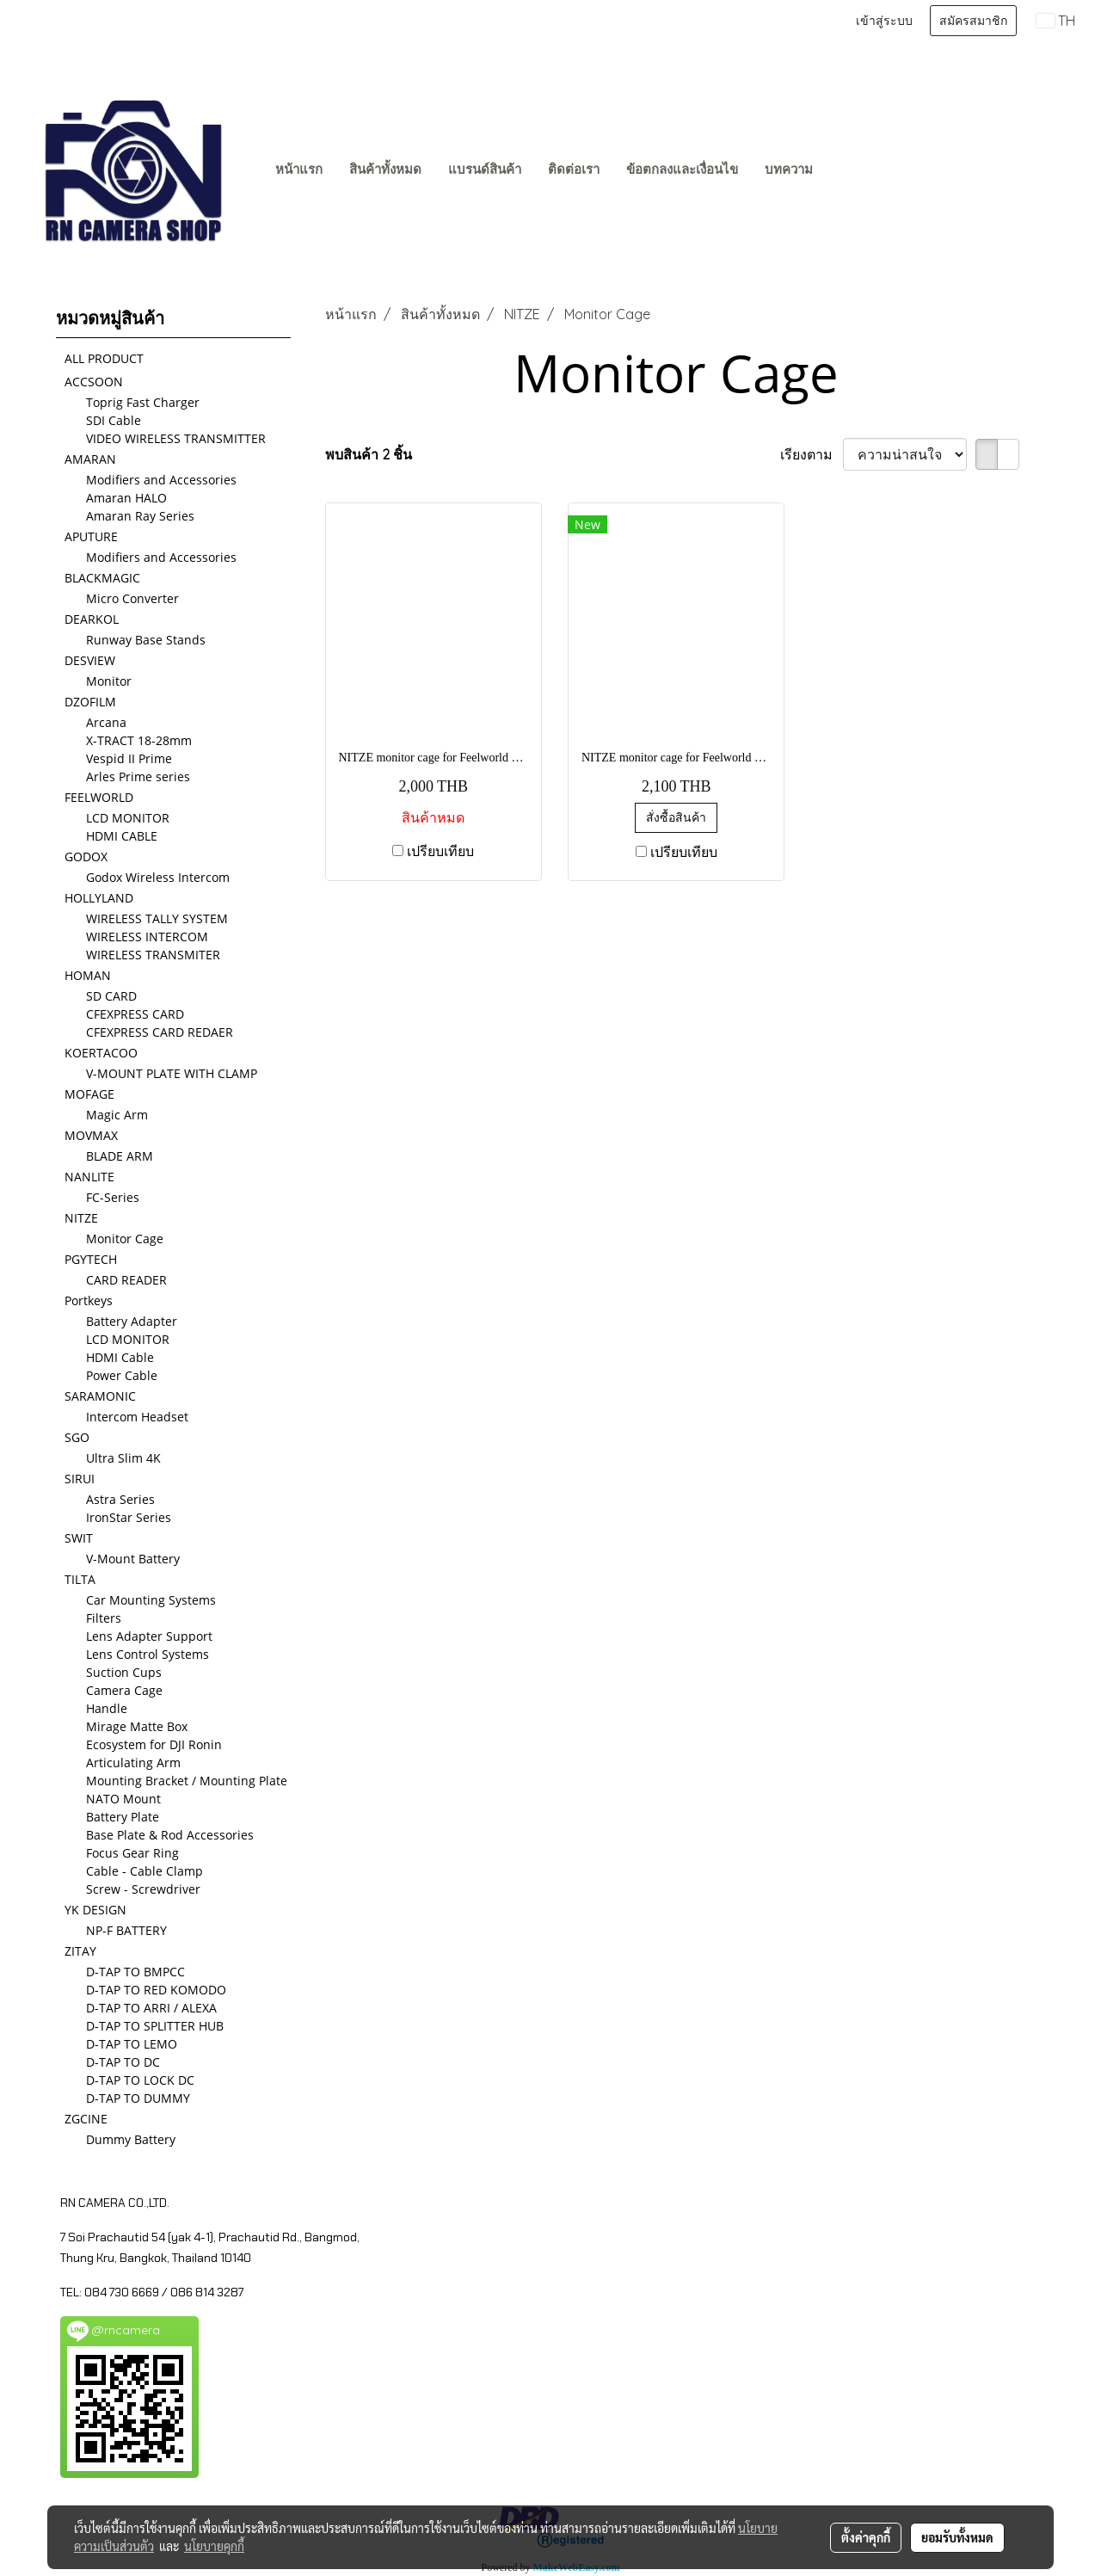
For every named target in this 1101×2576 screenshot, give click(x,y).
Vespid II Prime (129, 758)
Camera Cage (124, 1690)
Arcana (106, 722)
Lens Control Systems (147, 1654)
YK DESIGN (95, 1909)
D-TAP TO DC (123, 2062)
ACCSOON (94, 381)
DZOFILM (90, 701)
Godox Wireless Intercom (158, 877)
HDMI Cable (120, 1357)
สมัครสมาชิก (973, 20)
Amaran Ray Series (140, 516)
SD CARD (111, 996)
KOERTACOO (101, 1053)
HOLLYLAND (99, 898)
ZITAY (80, 1951)
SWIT (79, 1538)
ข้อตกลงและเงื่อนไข (682, 169)
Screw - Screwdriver (143, 1889)
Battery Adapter (131, 1321)
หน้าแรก (299, 169)
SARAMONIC (100, 1396)
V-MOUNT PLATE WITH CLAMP (171, 1073)
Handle (106, 1708)
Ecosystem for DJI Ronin (154, 1744)
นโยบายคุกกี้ (214, 2546)
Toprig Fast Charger (143, 402)
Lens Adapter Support (149, 1636)
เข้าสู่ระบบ (884, 20)
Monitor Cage (124, 1238)
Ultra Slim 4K (123, 1458)
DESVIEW (90, 660)
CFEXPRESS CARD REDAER (159, 1032)
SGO (77, 1437)
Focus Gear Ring (132, 1853)
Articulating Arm (133, 1762)
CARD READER (126, 1280)
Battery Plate (122, 1817)
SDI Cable (113, 420)
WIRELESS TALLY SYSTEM (157, 918)
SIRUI (80, 1478)
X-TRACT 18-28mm (139, 740)
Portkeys (89, 1300)
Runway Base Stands (146, 640)
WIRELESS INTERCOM (147, 936)
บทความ (789, 169)
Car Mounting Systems (151, 1600)
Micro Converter (132, 598)
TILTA (80, 1579)
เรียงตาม (811, 454)
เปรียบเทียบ (440, 851)
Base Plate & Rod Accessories (170, 1835)
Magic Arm (117, 1114)
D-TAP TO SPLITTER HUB (155, 2026)
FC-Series (112, 1197)
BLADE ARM (119, 1156)
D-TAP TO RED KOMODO (156, 1989)
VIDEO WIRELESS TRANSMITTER (176, 438)
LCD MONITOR (127, 818)
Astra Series (120, 1499)
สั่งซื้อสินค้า (676, 817)
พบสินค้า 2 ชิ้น (368, 454)
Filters (103, 1618)
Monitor (109, 681)
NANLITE (89, 1176)
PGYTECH (91, 1259)
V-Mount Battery (133, 1558)
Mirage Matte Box (137, 1726)
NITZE (81, 1218)
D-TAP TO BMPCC (135, 1971)
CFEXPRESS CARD (135, 1014)
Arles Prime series (138, 776)
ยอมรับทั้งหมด (957, 2537)
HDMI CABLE (121, 836)
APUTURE (91, 536)
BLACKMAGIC (102, 578)
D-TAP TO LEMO (131, 2044)
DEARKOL (92, 619)
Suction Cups (124, 1672)
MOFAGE (89, 1094)
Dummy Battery (130, 2139)
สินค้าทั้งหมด (385, 169)
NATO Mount (123, 1798)
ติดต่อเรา (574, 169)
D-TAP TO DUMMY (138, 2098)
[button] (842, 170)
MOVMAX (91, 1135)
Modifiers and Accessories (161, 479)
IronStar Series (128, 1517)
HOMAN (88, 975)
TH (1055, 20)
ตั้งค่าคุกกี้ (865, 2537)
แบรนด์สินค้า (484, 169)
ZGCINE (86, 2119)
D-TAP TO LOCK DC (140, 2080)
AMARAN (90, 459)
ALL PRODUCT (104, 358)
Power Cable (121, 1375)
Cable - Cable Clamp (144, 1871)
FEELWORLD (99, 797)
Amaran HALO (126, 498)
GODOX (86, 856)
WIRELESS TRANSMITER (153, 954)
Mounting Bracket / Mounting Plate (186, 1780)
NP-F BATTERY (126, 1930)
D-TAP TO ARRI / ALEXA (151, 2008)
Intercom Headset (137, 1416)
